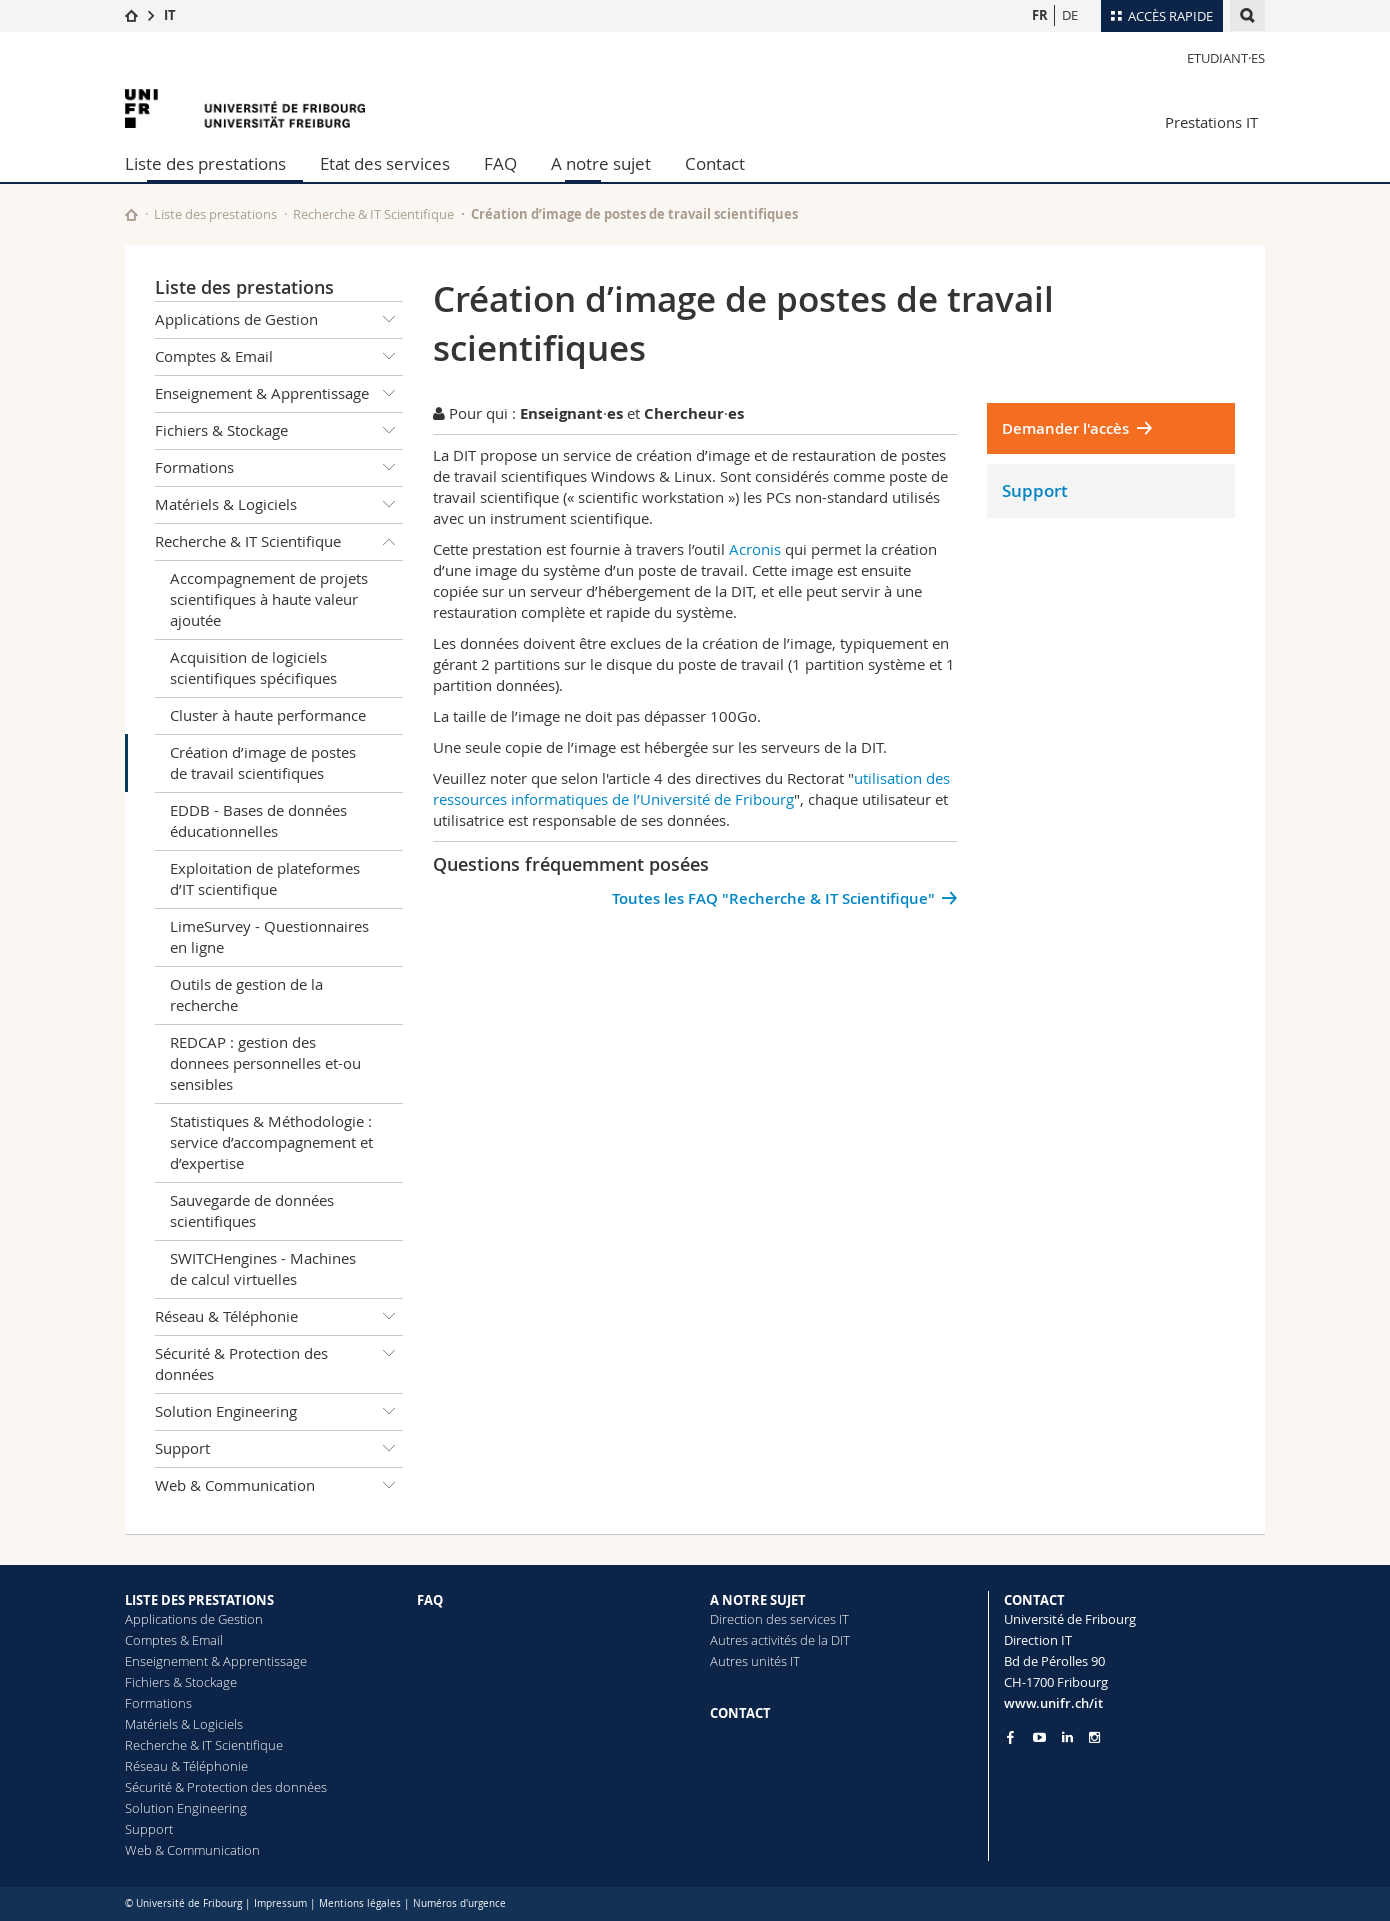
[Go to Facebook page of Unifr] (1010, 1737)
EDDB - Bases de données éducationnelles (258, 820)
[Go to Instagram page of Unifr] (1094, 1737)
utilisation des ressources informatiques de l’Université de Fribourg (691, 788)
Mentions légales (360, 1903)
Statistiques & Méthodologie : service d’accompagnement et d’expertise (271, 1142)
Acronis (755, 549)
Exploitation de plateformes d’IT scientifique (265, 878)
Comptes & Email (279, 357)
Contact (715, 163)
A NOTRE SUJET (758, 1600)
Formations (279, 468)
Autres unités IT (755, 1661)
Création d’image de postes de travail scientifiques (263, 762)
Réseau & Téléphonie (279, 1317)
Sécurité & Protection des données (279, 1360)
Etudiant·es (1226, 58)
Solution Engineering (279, 1412)
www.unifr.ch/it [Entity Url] (1053, 1703)
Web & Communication (279, 1486)
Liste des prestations (205, 163)
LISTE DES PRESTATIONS (199, 1600)
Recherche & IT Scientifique (373, 214)
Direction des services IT (779, 1619)
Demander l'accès (1065, 428)
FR (1040, 15)
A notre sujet (601, 163)
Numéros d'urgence (459, 1903)
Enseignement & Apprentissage (279, 394)
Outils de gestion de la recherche (246, 994)
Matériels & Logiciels (279, 505)
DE (1070, 15)
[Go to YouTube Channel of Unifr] (1039, 1737)
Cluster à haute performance (268, 715)
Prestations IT (1211, 122)
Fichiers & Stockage (279, 431)
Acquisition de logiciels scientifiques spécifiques (253, 667)
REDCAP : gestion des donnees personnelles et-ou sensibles (265, 1063)
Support (279, 1449)
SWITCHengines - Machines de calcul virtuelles (263, 1268)
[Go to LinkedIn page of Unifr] (1067, 1737)
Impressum (280, 1903)
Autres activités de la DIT (780, 1640)
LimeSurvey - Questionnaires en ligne (269, 936)
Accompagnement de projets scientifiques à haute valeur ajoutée (269, 599)
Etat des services (385, 163)
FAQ (500, 163)
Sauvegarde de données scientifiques (252, 1210)
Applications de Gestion (279, 320)
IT (170, 15)
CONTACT (740, 1713)
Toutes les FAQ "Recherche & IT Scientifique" (773, 898)
